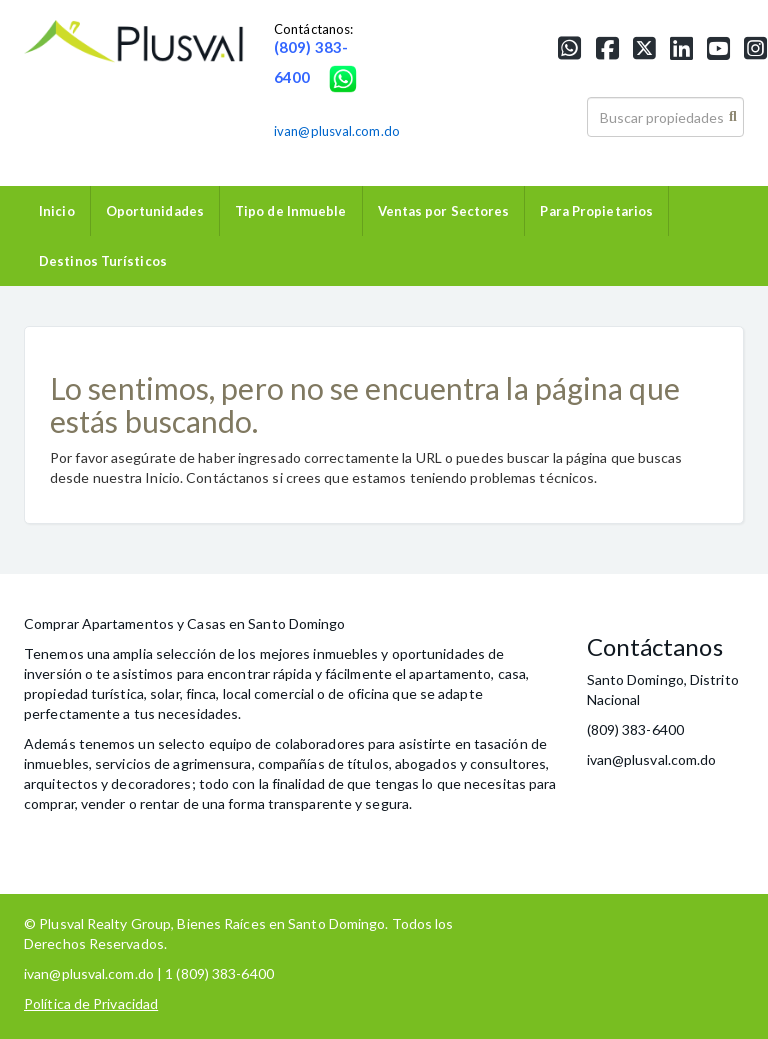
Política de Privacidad (91, 1003)
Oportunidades (155, 211)
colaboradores (320, 743)
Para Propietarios (596, 211)
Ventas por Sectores (444, 211)
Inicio (57, 211)
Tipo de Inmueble (291, 211)
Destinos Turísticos (103, 261)
